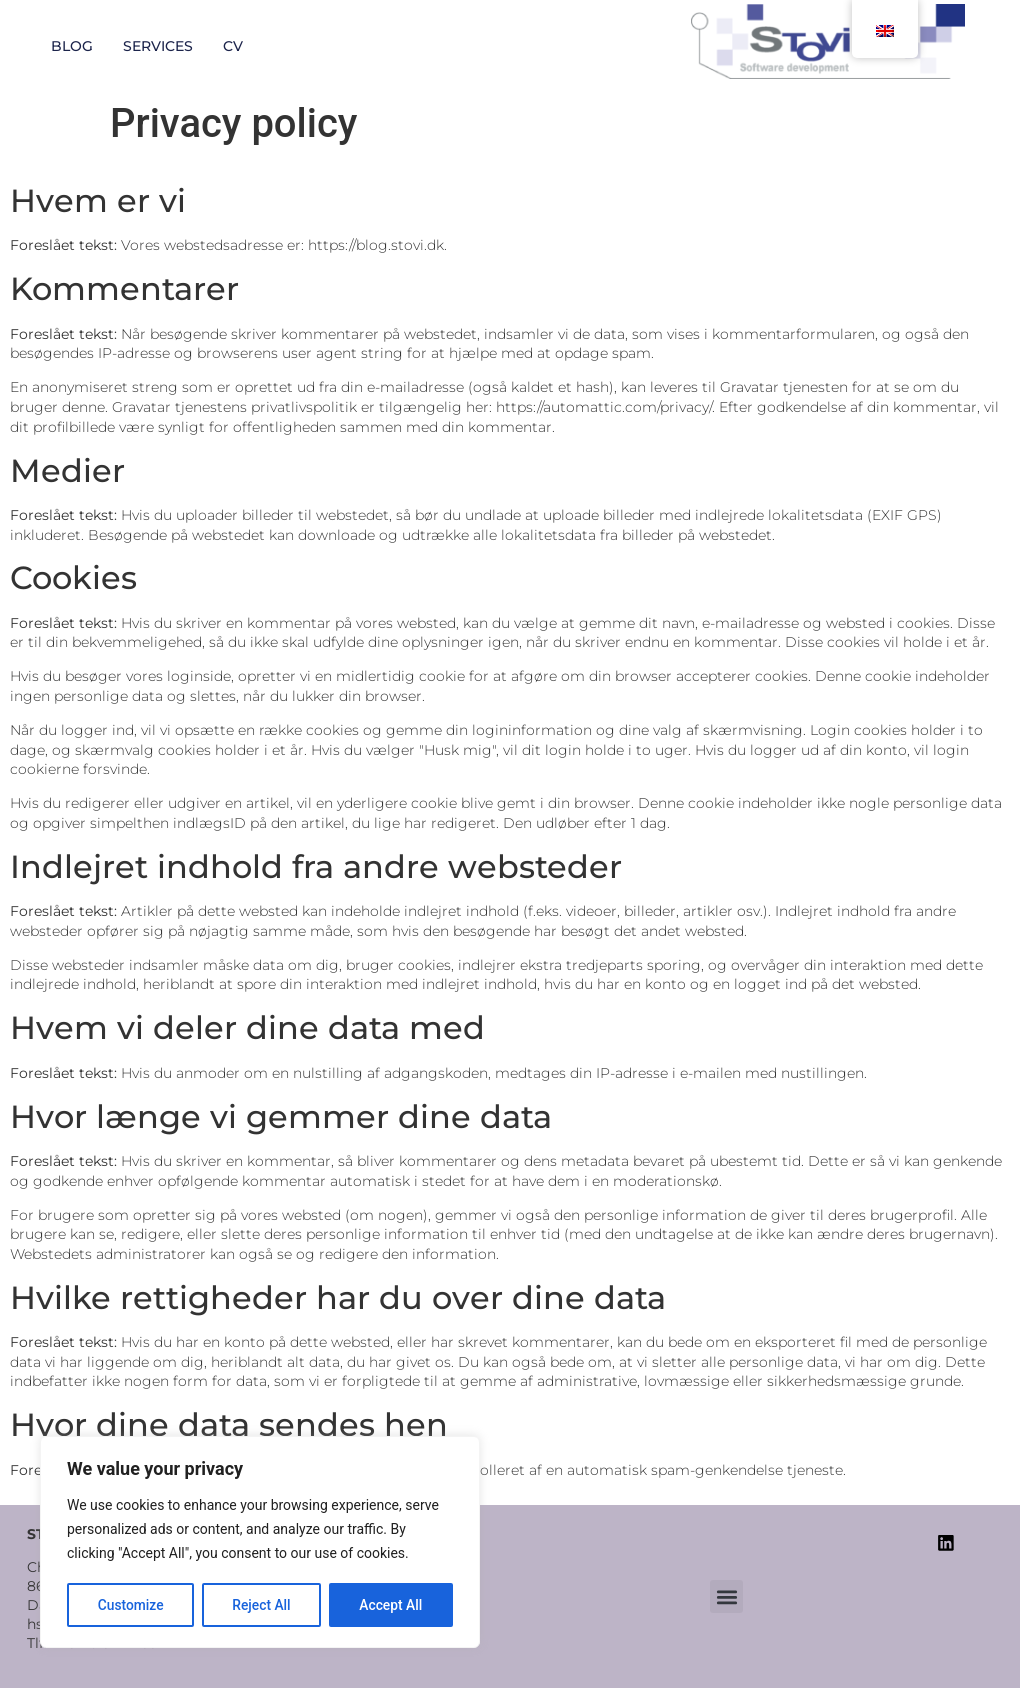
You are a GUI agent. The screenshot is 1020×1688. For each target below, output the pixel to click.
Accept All (391, 1605)
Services (158, 46)
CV (233, 46)
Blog (72, 46)
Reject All (261, 1605)
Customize (130, 1605)
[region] (260, 1543)
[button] (726, 1597)
